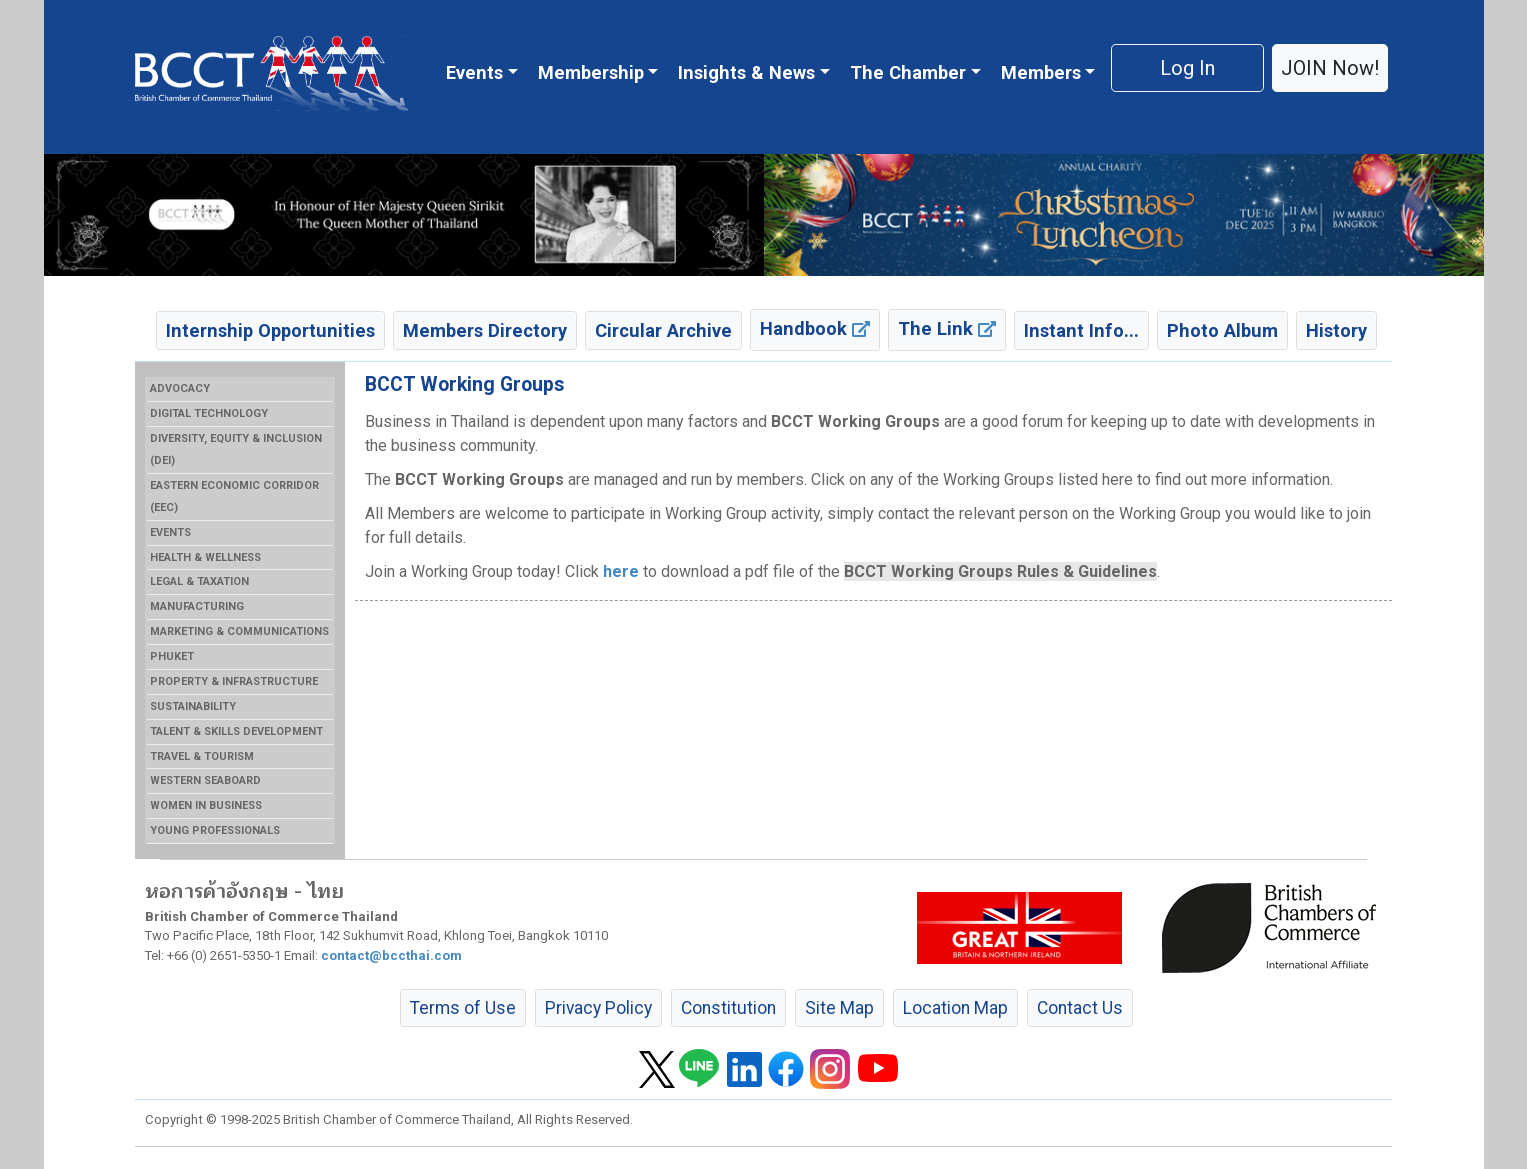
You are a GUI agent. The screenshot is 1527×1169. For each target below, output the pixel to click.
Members (1041, 72)
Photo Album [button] (1222, 330)
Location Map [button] (955, 1008)
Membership (591, 72)
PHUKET (172, 656)
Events (474, 72)
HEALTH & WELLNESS (205, 557)
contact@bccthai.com (391, 955)
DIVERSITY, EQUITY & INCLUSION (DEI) (236, 449)
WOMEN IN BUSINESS (206, 805)
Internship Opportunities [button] (270, 330)
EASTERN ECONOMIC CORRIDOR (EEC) (234, 496)
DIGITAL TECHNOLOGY (209, 413)
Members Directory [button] (485, 330)
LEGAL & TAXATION (199, 581)
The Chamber (908, 72)
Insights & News (746, 72)
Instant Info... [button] (1081, 330)
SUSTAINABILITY (193, 706)
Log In (1187, 68)
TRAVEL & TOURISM (202, 756)
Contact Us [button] (1080, 1008)
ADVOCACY (180, 388)
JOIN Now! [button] (1330, 68)
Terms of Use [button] (463, 1008)
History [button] (1336, 330)
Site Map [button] (839, 1008)
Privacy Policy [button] (598, 1008)
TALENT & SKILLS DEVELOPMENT (236, 731)
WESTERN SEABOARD (205, 780)
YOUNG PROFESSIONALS (215, 830)
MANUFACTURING (197, 606)
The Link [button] (947, 328)
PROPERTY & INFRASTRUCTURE (234, 681)
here (621, 571)
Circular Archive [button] (663, 330)
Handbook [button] (815, 328)
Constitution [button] (728, 1008)
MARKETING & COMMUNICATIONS (239, 631)
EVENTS (170, 532)
